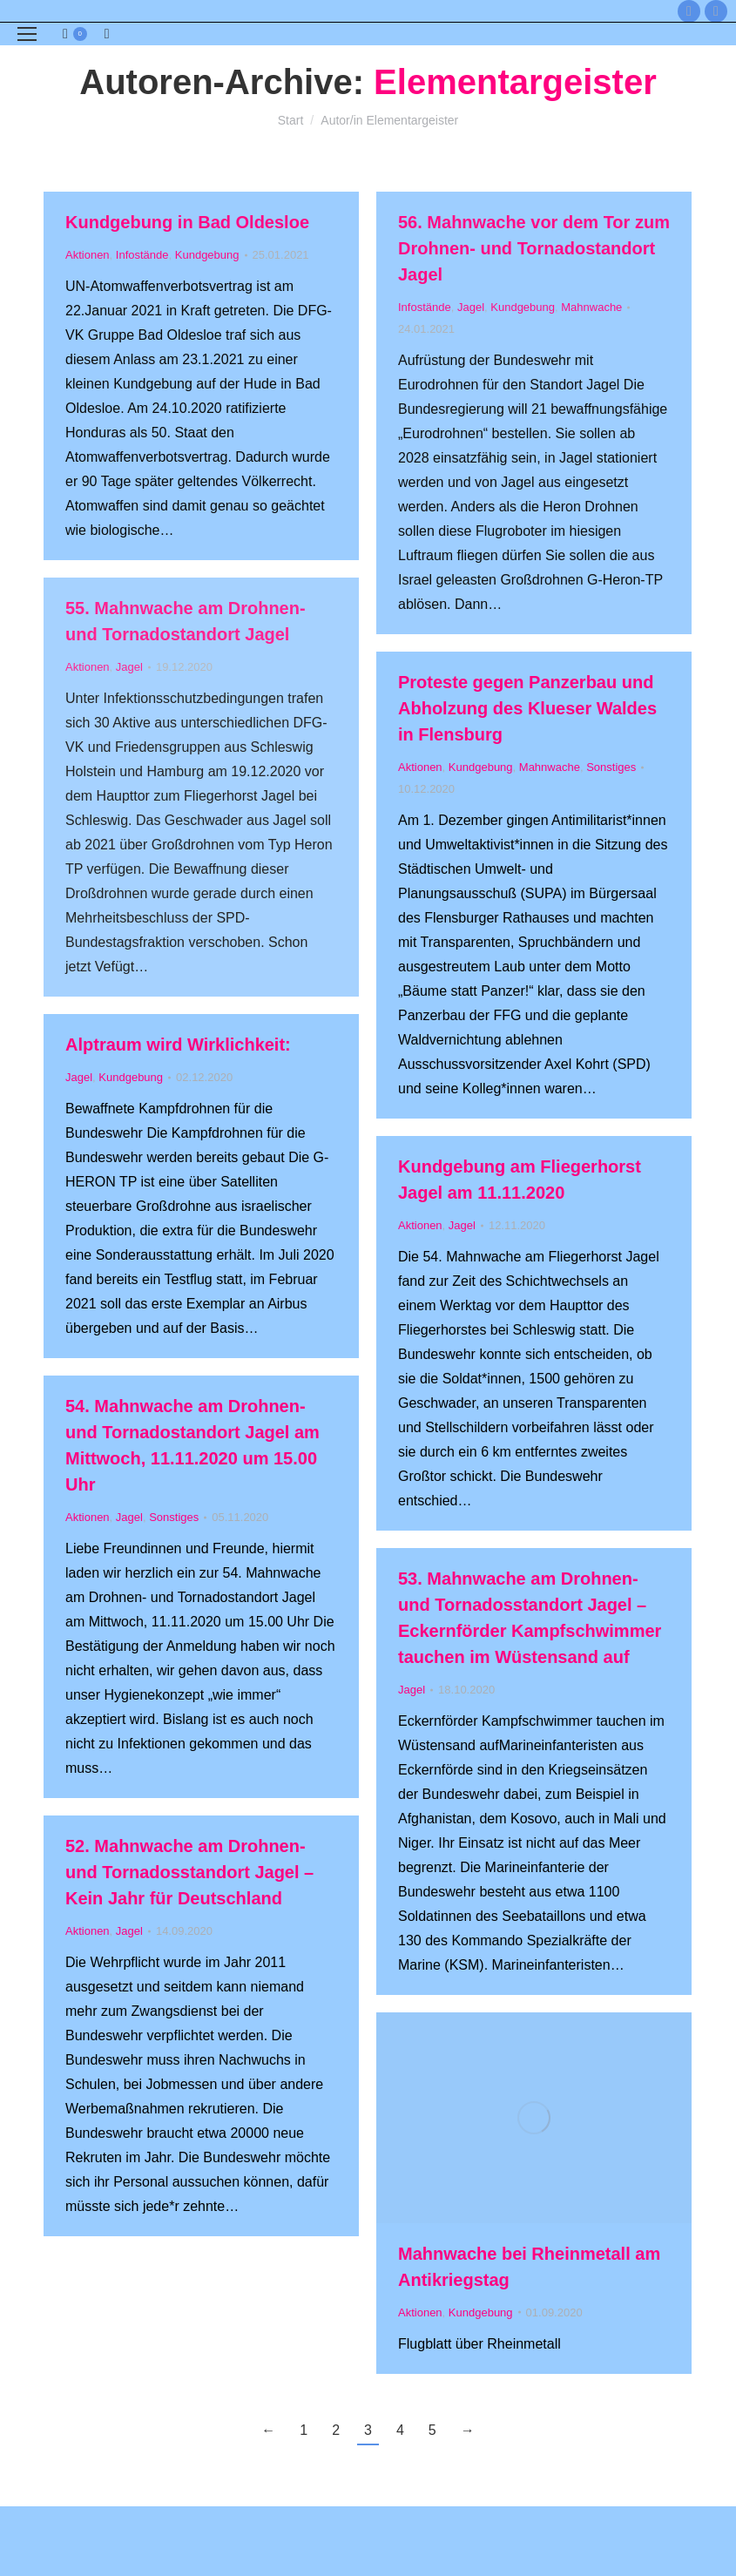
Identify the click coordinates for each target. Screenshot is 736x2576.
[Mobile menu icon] (27, 34)
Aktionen (87, 254)
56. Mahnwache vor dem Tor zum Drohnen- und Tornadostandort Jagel (534, 248)
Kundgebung (207, 254)
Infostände (142, 254)
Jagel (470, 307)
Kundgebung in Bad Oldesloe (187, 222)
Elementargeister (515, 82)
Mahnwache (591, 307)
